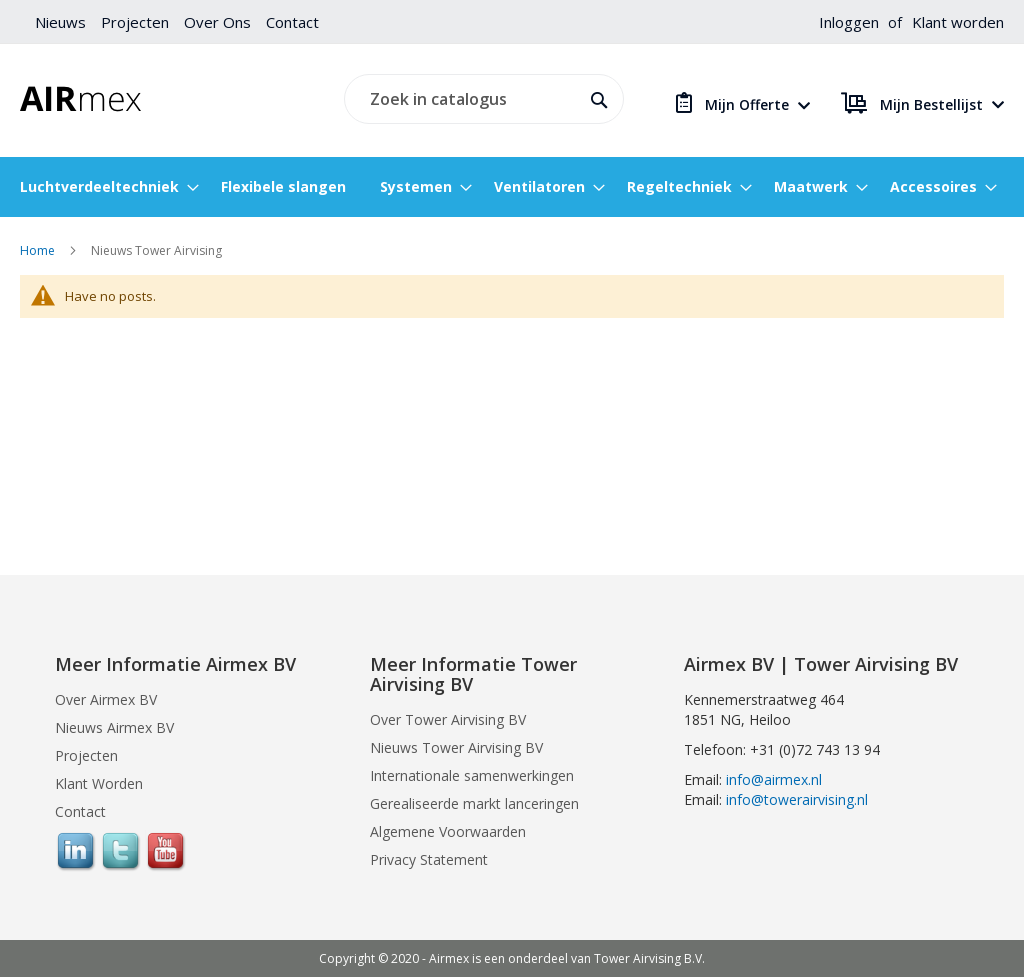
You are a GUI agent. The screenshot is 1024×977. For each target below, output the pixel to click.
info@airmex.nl (774, 779)
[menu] (512, 187)
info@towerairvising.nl (797, 799)
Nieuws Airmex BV (114, 727)
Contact (292, 22)
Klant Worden (99, 783)
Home (39, 250)
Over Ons (217, 22)
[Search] (596, 98)
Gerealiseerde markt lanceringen (474, 803)
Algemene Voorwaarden (448, 831)
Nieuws (60, 22)
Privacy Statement (429, 859)
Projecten (135, 22)
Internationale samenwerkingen (472, 775)
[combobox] (481, 99)
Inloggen (849, 22)
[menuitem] (103, 187)
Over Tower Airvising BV (448, 719)
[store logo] (80, 99)
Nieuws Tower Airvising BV (456, 747)
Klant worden (958, 22)
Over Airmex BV (106, 699)
